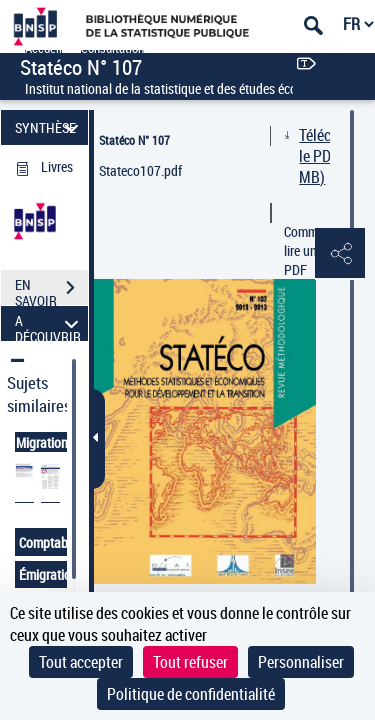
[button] (340, 254)
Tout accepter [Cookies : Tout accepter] (81, 662)
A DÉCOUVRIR (49, 323)
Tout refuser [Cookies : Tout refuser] (190, 662)
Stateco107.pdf (140, 170)
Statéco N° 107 (134, 140)
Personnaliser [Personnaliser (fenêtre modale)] (301, 662)
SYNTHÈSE (49, 127)
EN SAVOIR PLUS (51, 290)
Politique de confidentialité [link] (191, 694)
